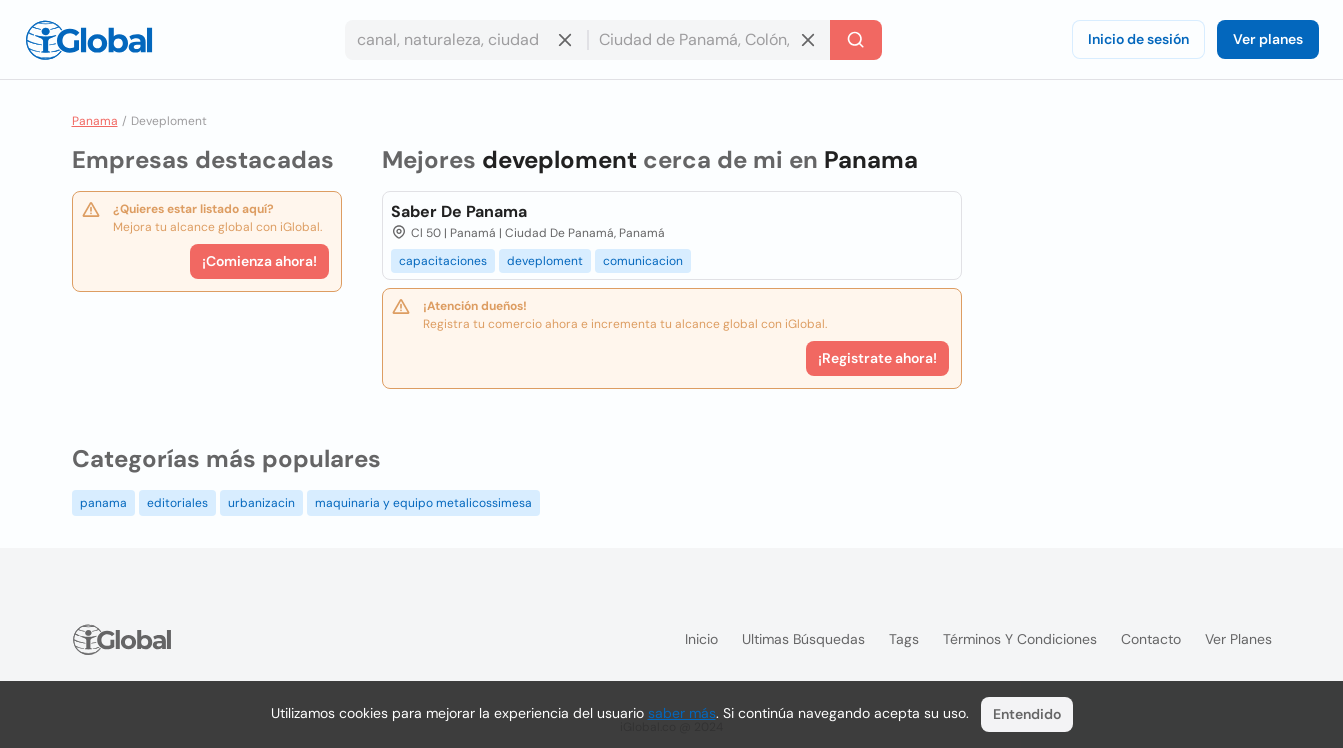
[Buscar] (856, 40)
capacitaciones (443, 261)
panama (103, 503)
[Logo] (89, 40)
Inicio (701, 639)
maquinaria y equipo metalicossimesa (423, 503)
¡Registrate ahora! (877, 358)
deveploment (545, 261)
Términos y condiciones (1020, 639)
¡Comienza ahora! (259, 261)
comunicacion (643, 261)
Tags (904, 639)
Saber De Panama (459, 211)
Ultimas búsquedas (803, 639)
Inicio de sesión (1138, 39)
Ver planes (1268, 39)
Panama (95, 121)
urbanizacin (261, 503)
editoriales (177, 503)
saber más (682, 713)
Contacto (1151, 639)
